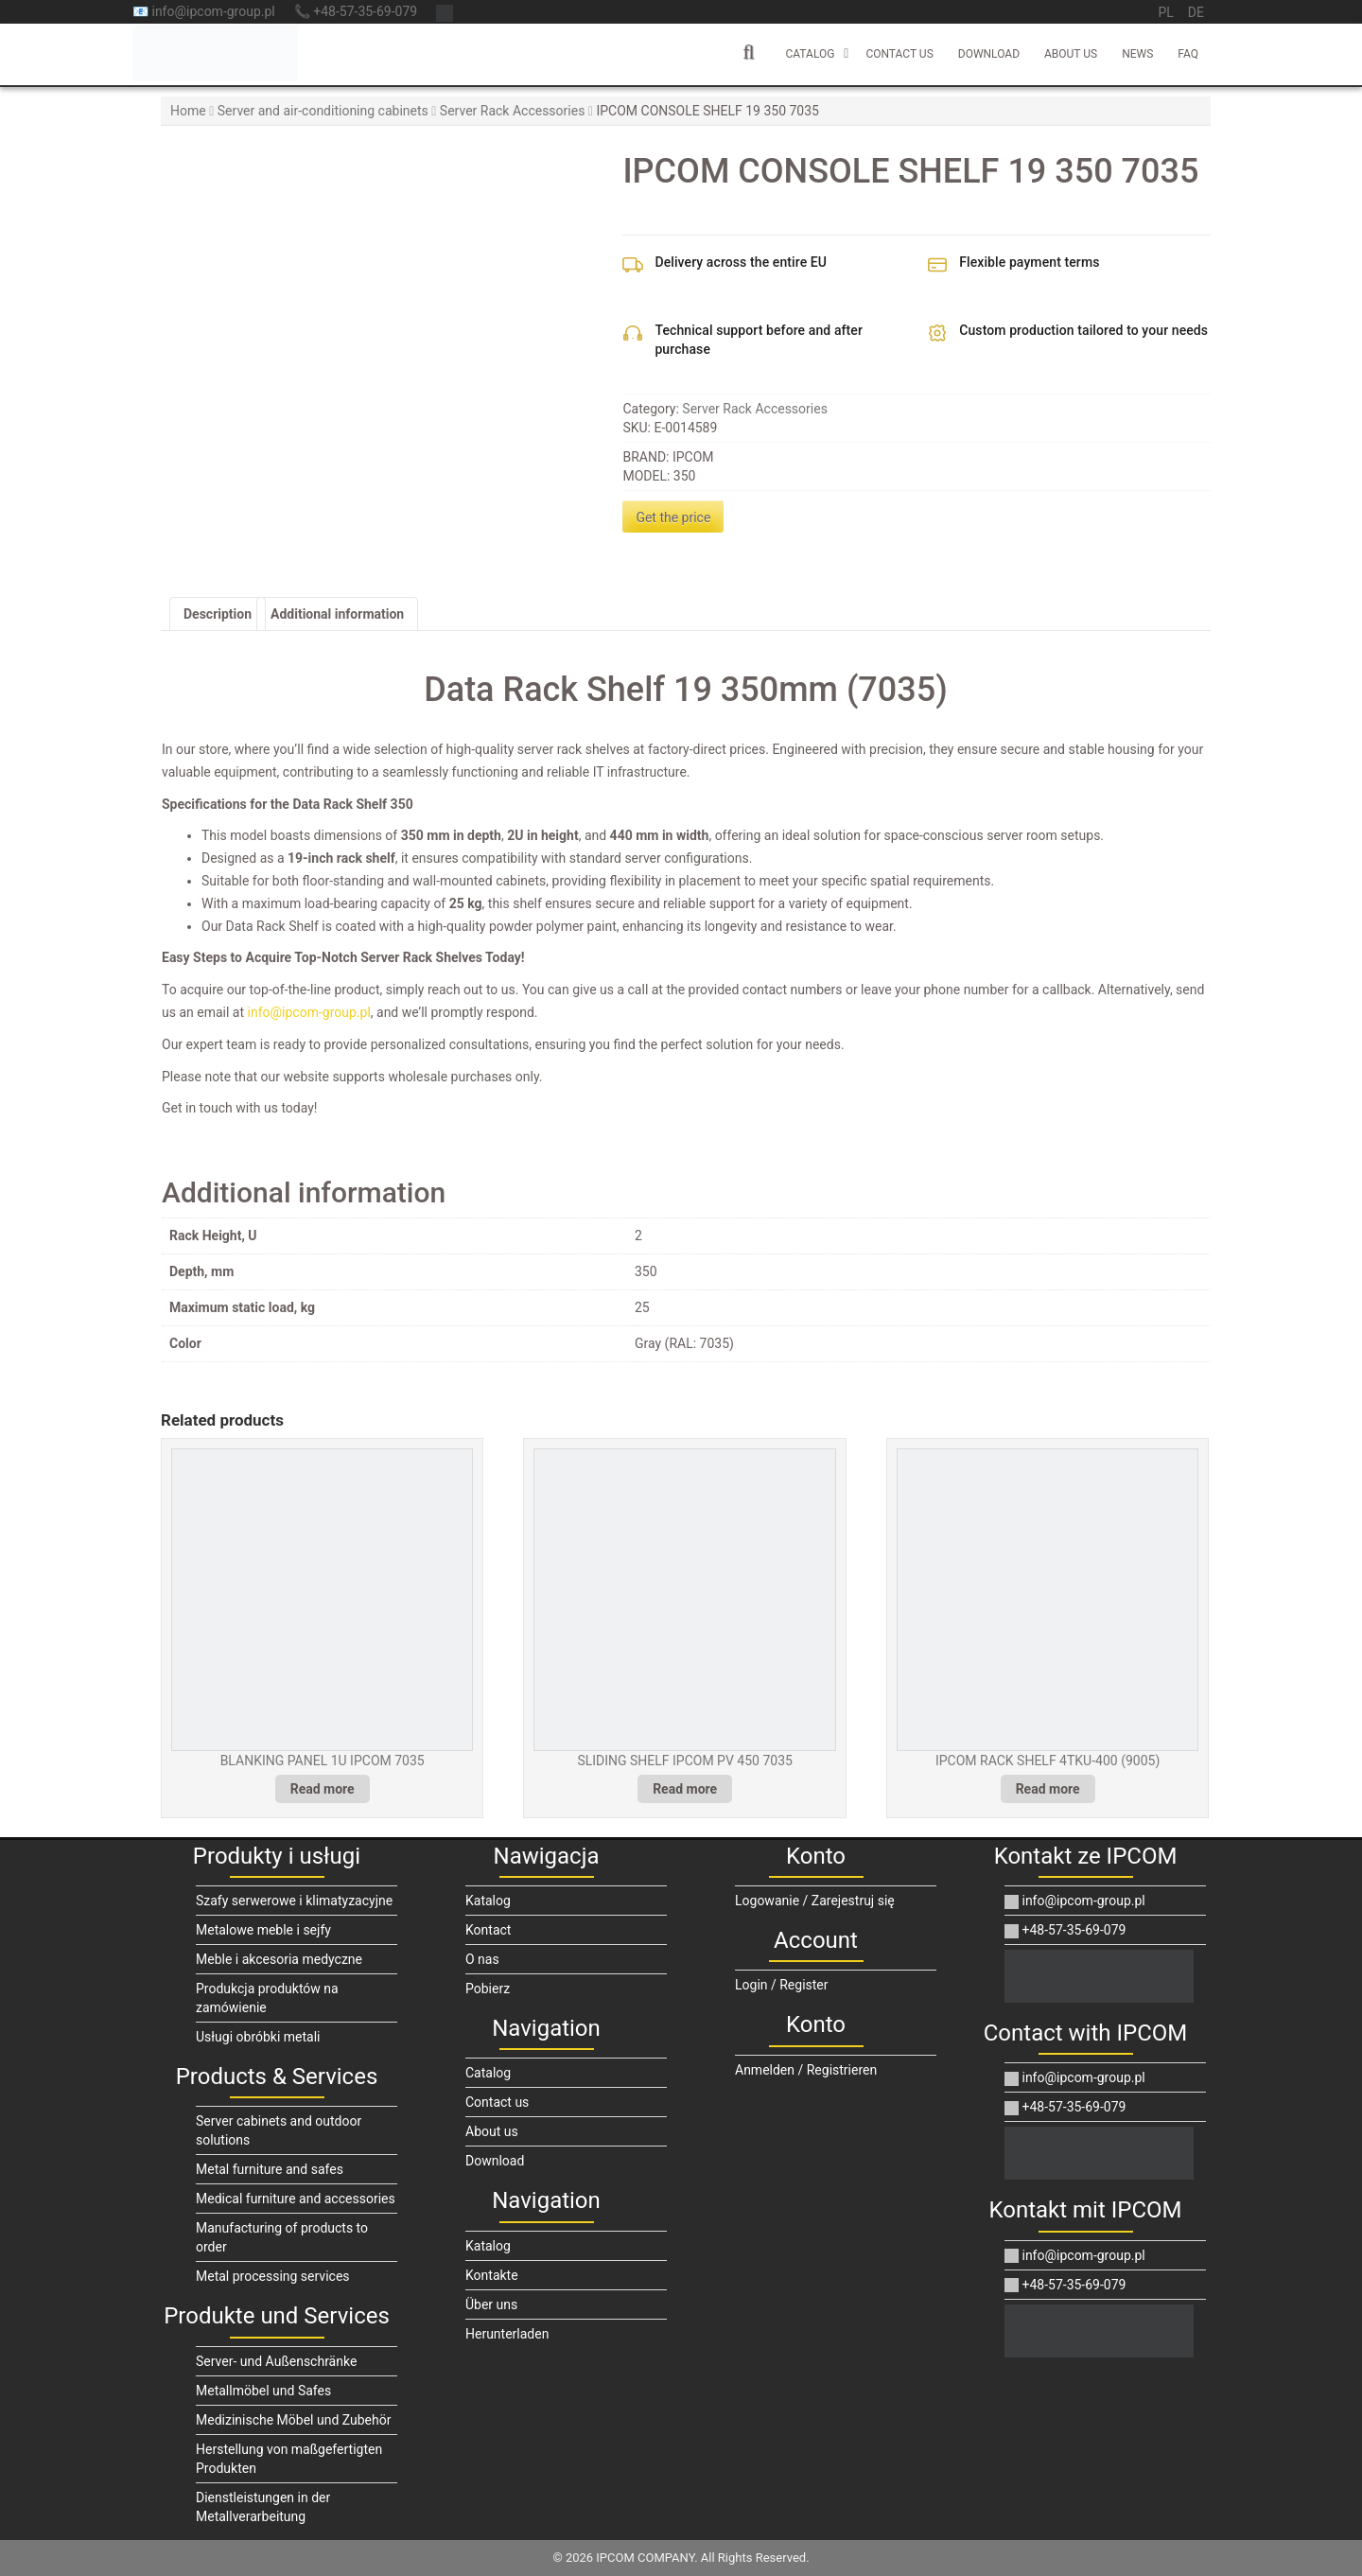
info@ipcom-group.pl (309, 1012)
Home (188, 110)
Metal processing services (273, 2276)
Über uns (491, 2304)
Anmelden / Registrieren (806, 2069)
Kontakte (491, 2275)
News (1137, 54)
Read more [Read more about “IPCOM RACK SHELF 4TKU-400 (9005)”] (1048, 1788)
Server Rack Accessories (512, 110)
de (1196, 12)
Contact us (899, 54)
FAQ (1188, 54)
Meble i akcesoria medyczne (279, 1959)
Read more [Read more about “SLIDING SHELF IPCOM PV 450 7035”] (685, 1788)
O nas (482, 1959)
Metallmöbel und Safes (263, 2390)
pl (1165, 12)
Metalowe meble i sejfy (263, 1929)
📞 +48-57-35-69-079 (355, 11)
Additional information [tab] (337, 614)
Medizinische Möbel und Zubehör (293, 2419)
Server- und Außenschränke (276, 2361)
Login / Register (782, 1984)
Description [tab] (217, 614)
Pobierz (487, 1988)
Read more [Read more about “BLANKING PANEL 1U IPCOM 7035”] (322, 1788)
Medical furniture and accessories (295, 2198)
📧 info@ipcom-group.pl (203, 11)
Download (989, 54)
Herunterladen (507, 2333)
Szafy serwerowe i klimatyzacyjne (294, 1900)
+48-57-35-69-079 (1065, 1929)
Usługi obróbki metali (258, 2036)
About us (1070, 54)
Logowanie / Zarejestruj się (815, 1900)
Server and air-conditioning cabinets (323, 110)
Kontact (488, 1929)
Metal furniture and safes (269, 2169)
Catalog (809, 54)
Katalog (488, 1900)
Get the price (673, 517)
